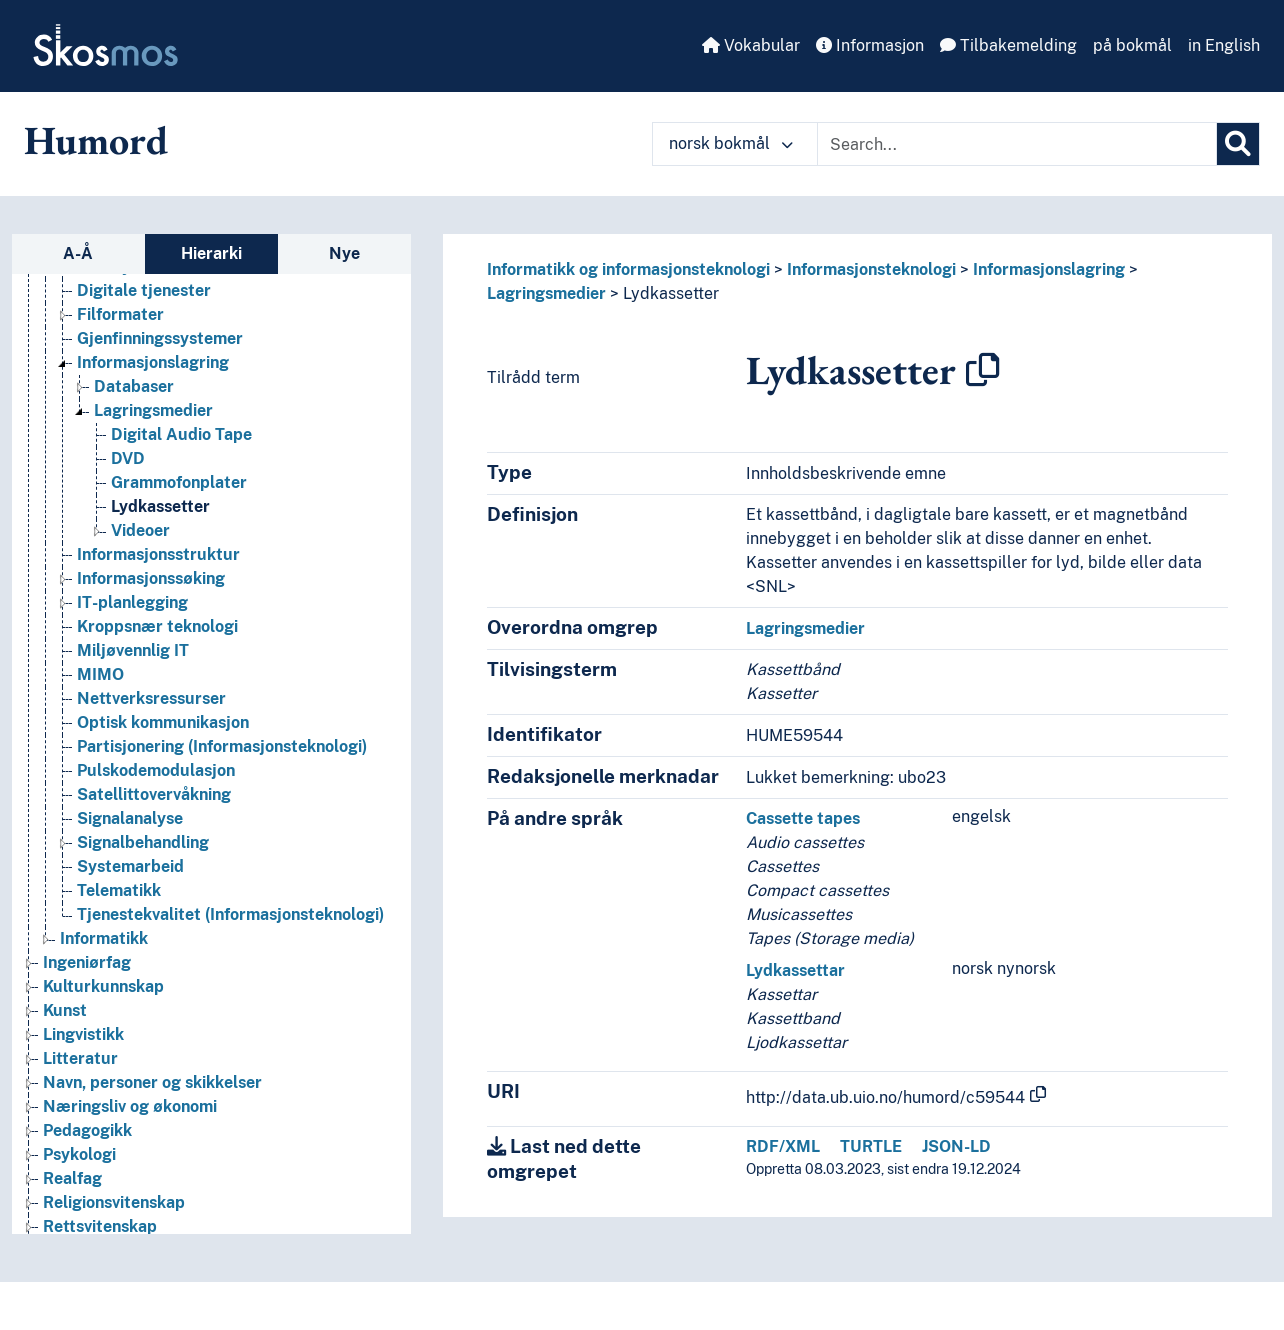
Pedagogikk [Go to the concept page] (87, 1130)
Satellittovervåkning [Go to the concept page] (154, 794)
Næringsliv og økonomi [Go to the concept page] (130, 1106)
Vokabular (751, 45)
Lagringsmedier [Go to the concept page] (153, 410)
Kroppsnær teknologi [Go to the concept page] (157, 626)
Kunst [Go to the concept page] (65, 1010)
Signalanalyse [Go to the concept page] (130, 818)
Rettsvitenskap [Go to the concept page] (100, 1226)
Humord (96, 140)
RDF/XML (783, 1146)
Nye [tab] (344, 253)
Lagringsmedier (546, 293)
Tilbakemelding (1008, 45)
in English (1224, 45)
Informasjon (870, 45)
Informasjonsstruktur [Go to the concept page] (158, 554)
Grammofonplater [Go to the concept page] (179, 482)
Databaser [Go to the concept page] (134, 386)
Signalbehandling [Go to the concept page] (143, 842)
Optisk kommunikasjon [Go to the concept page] (163, 722)
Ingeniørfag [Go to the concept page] (87, 962)
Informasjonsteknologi (871, 269)
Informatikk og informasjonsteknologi (628, 269)
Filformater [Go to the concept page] (120, 314)
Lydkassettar (795, 970)
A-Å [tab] (78, 253)
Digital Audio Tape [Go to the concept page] (181, 434)
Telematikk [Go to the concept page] (119, 890)
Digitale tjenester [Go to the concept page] (144, 290)
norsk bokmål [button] (731, 143)
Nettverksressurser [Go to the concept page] (151, 698)
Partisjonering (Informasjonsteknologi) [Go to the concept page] (222, 746)
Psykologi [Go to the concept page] (79, 1154)
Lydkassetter (671, 293)
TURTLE (871, 1146)
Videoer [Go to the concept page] (140, 530)
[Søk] (1238, 144)
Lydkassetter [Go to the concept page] (160, 506)
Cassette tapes (803, 818)
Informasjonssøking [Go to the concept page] (151, 578)
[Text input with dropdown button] (1017, 144)
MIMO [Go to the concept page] (100, 674)
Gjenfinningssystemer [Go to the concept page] (160, 338)
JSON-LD (956, 1146)
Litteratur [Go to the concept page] (80, 1058)
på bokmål (1132, 45)
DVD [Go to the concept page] (128, 458)
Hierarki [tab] (211, 253)
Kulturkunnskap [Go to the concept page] (103, 986)
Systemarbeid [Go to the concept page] (130, 866)
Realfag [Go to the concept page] (72, 1178)
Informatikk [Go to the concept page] (104, 938)
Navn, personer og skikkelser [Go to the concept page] (152, 1082)
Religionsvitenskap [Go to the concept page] (114, 1202)
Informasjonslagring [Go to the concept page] (153, 362)
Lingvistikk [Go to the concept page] (83, 1034)
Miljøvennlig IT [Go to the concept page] (133, 650)
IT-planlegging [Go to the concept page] (132, 602)
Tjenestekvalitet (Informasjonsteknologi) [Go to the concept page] (230, 914)
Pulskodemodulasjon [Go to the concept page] (156, 770)
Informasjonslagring (1049, 269)
